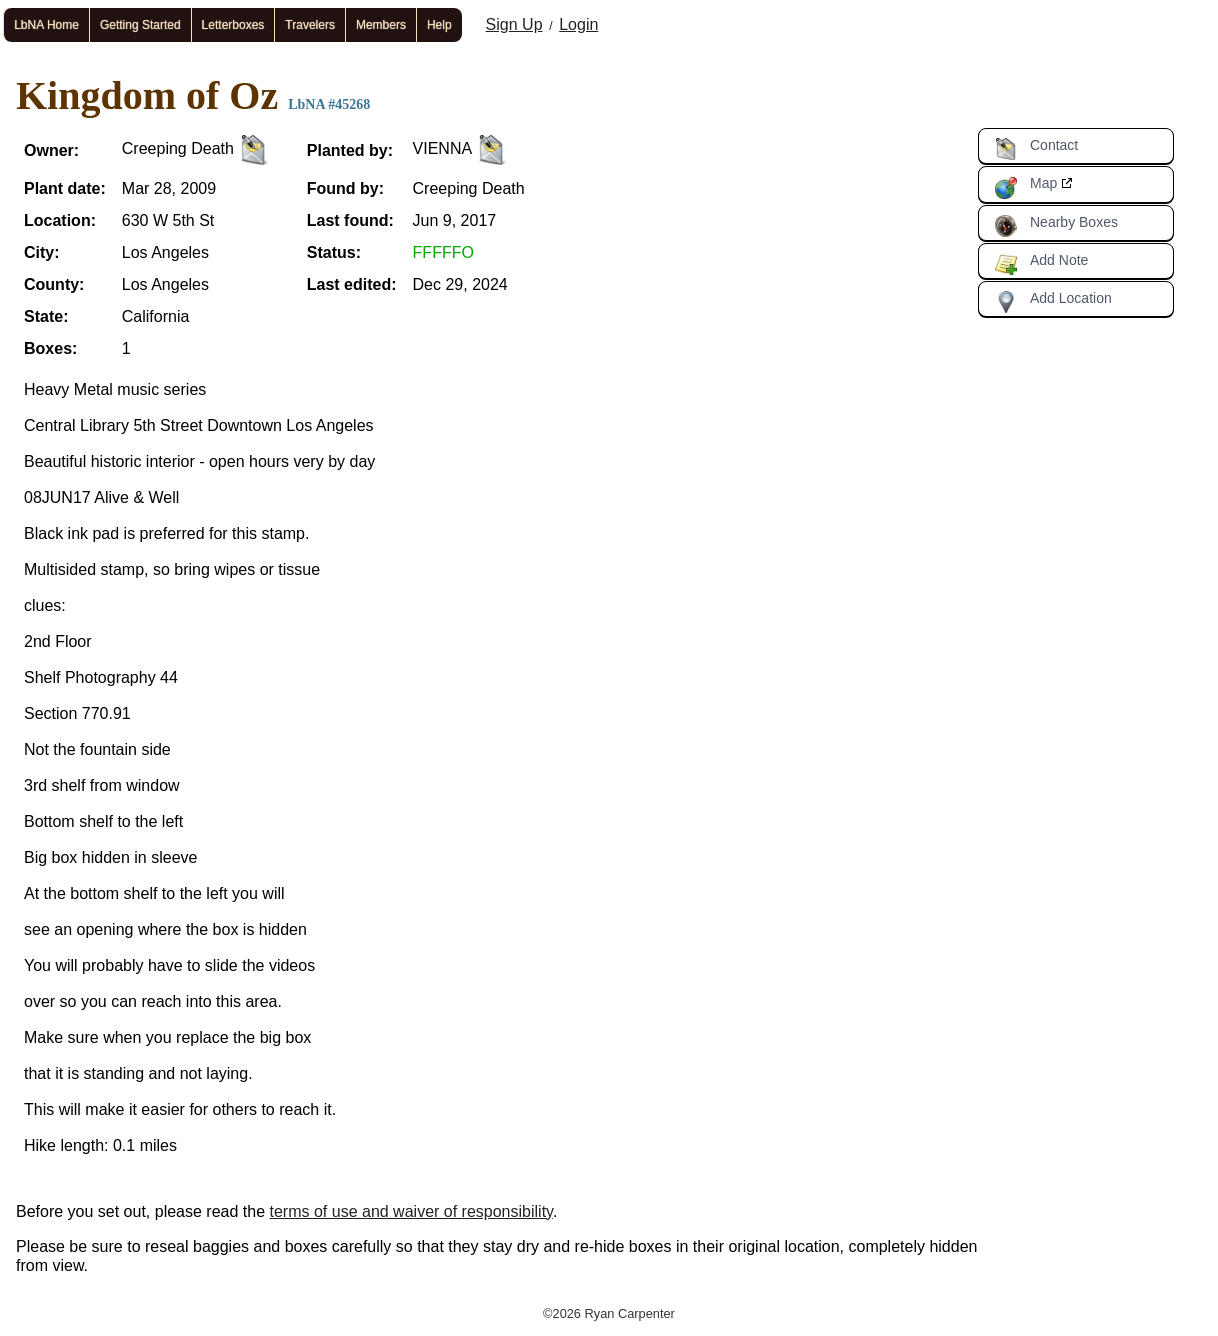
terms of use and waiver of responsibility (411, 1211)
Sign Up (514, 24)
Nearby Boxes (1056, 226)
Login (578, 24)
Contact (1036, 149)
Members (381, 25)
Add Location (1053, 302)
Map (1025, 187)
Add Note (1041, 264)
